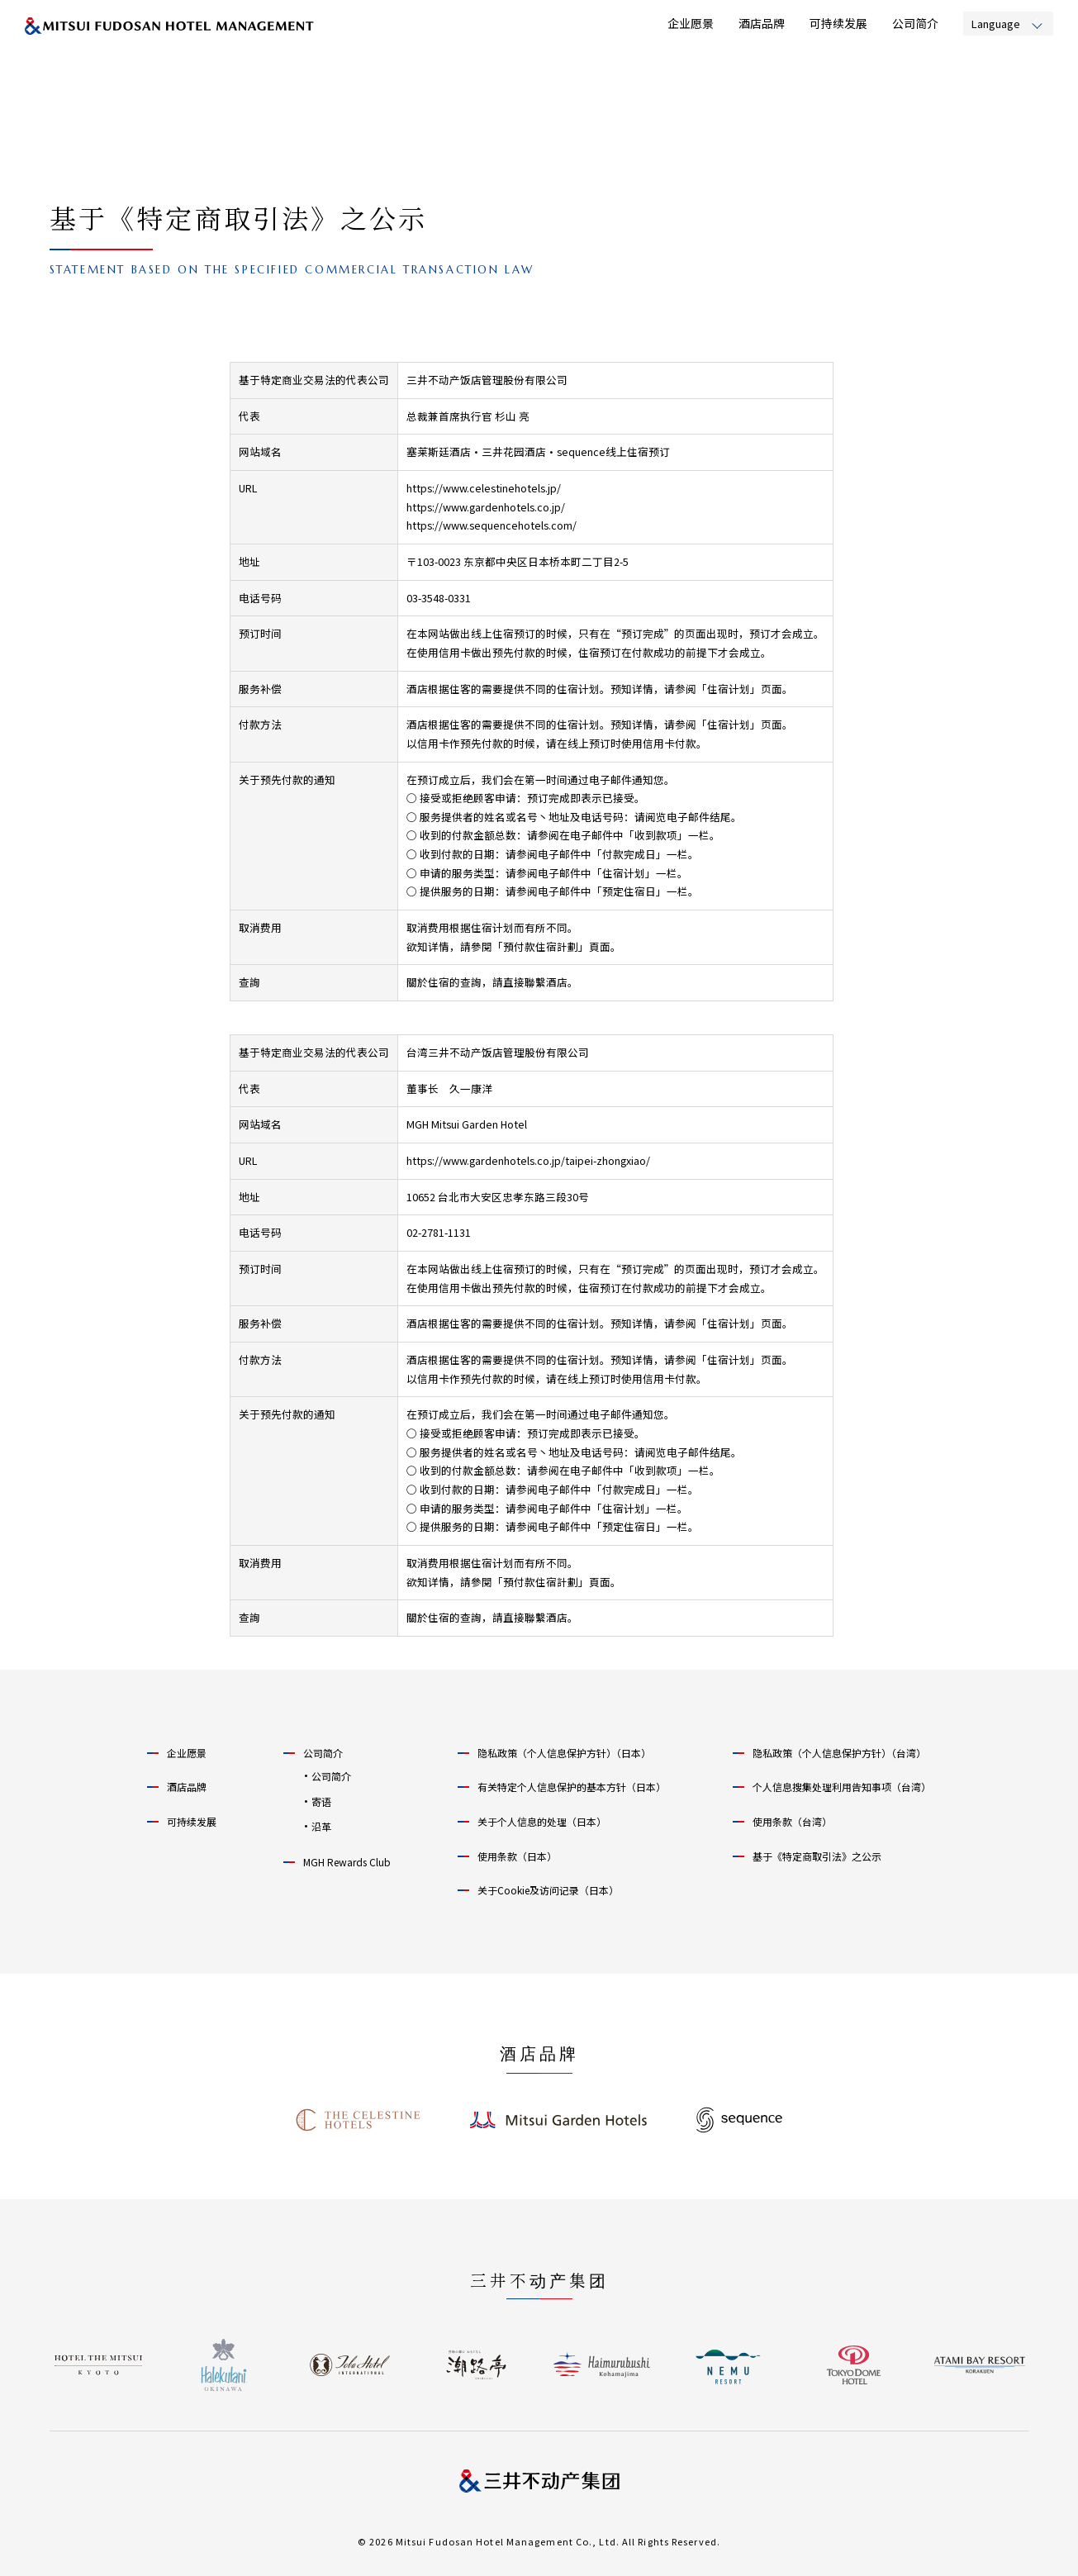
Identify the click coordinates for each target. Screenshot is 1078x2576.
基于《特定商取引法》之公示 (817, 1856)
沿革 (321, 1826)
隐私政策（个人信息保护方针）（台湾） (839, 1753)
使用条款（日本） (517, 1856)
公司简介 (915, 23)
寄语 (321, 1801)
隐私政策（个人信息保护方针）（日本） (564, 1753)
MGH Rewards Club (347, 1862)
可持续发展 (838, 23)
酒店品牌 (761, 23)
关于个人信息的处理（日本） (541, 1821)
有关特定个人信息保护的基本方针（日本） (571, 1787)
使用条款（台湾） (792, 1821)
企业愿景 (690, 23)
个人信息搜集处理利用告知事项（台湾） (842, 1787)
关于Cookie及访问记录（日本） (548, 1890)
